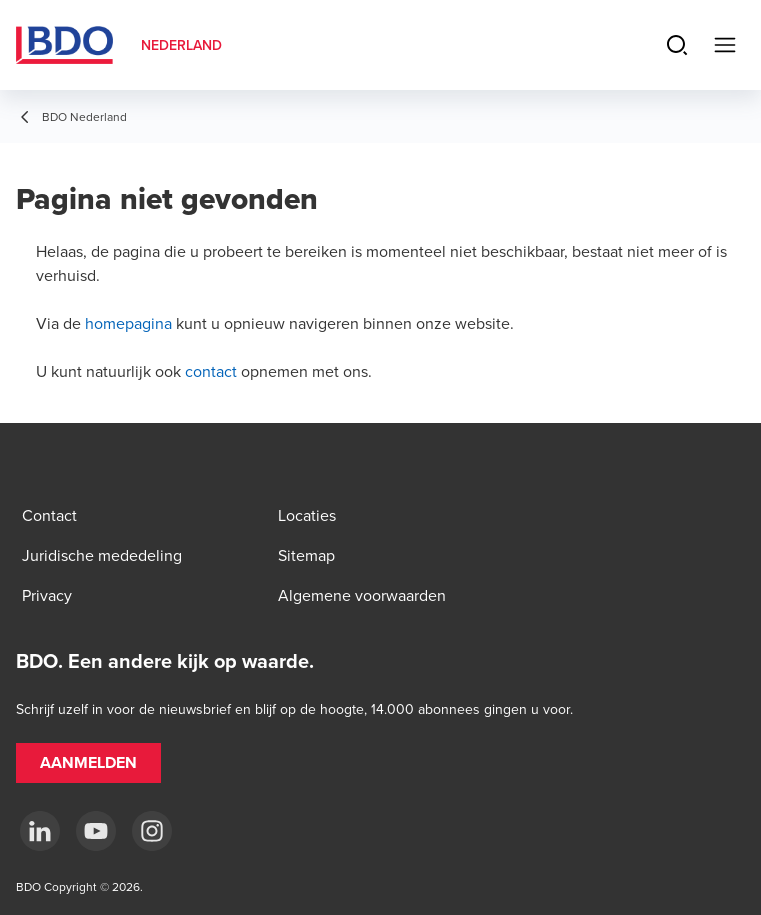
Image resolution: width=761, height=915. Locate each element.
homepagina (128, 323)
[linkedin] (40, 831)
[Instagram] (152, 831)
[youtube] (96, 831)
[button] (88, 763)
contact (211, 371)
